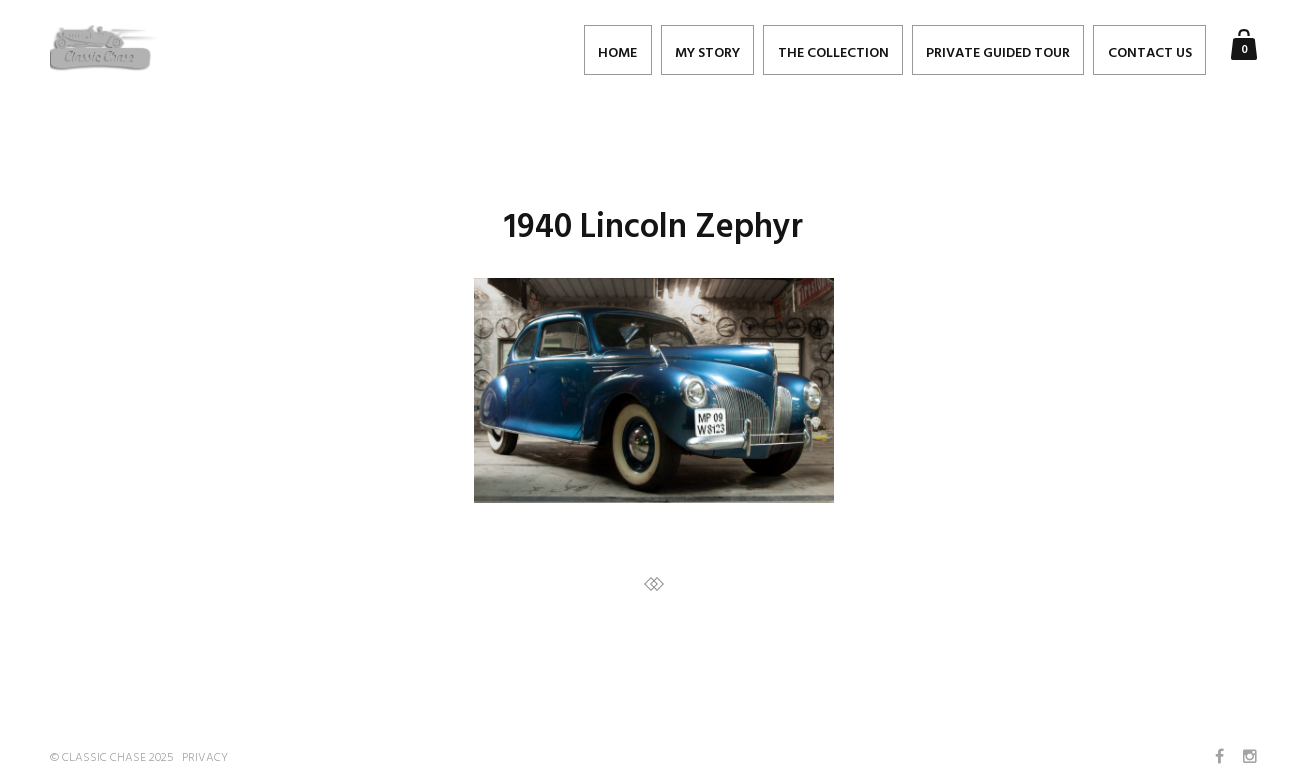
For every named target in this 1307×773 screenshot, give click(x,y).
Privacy (205, 758)
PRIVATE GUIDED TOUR (998, 53)
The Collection (833, 53)
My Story (707, 53)
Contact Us (1150, 53)
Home (617, 53)
